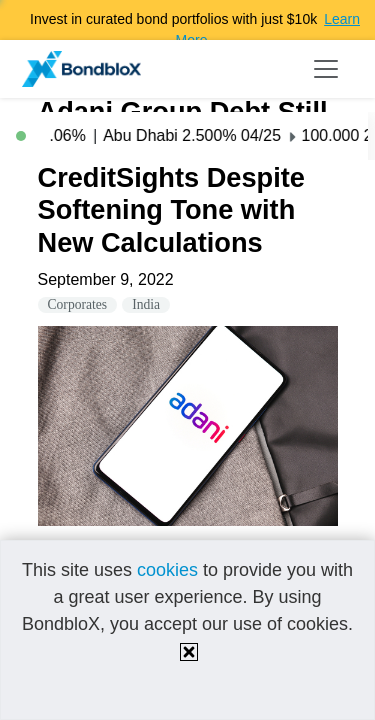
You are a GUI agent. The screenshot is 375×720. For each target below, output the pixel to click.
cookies (167, 570)
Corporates (78, 304)
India (146, 304)
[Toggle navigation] (326, 69)
